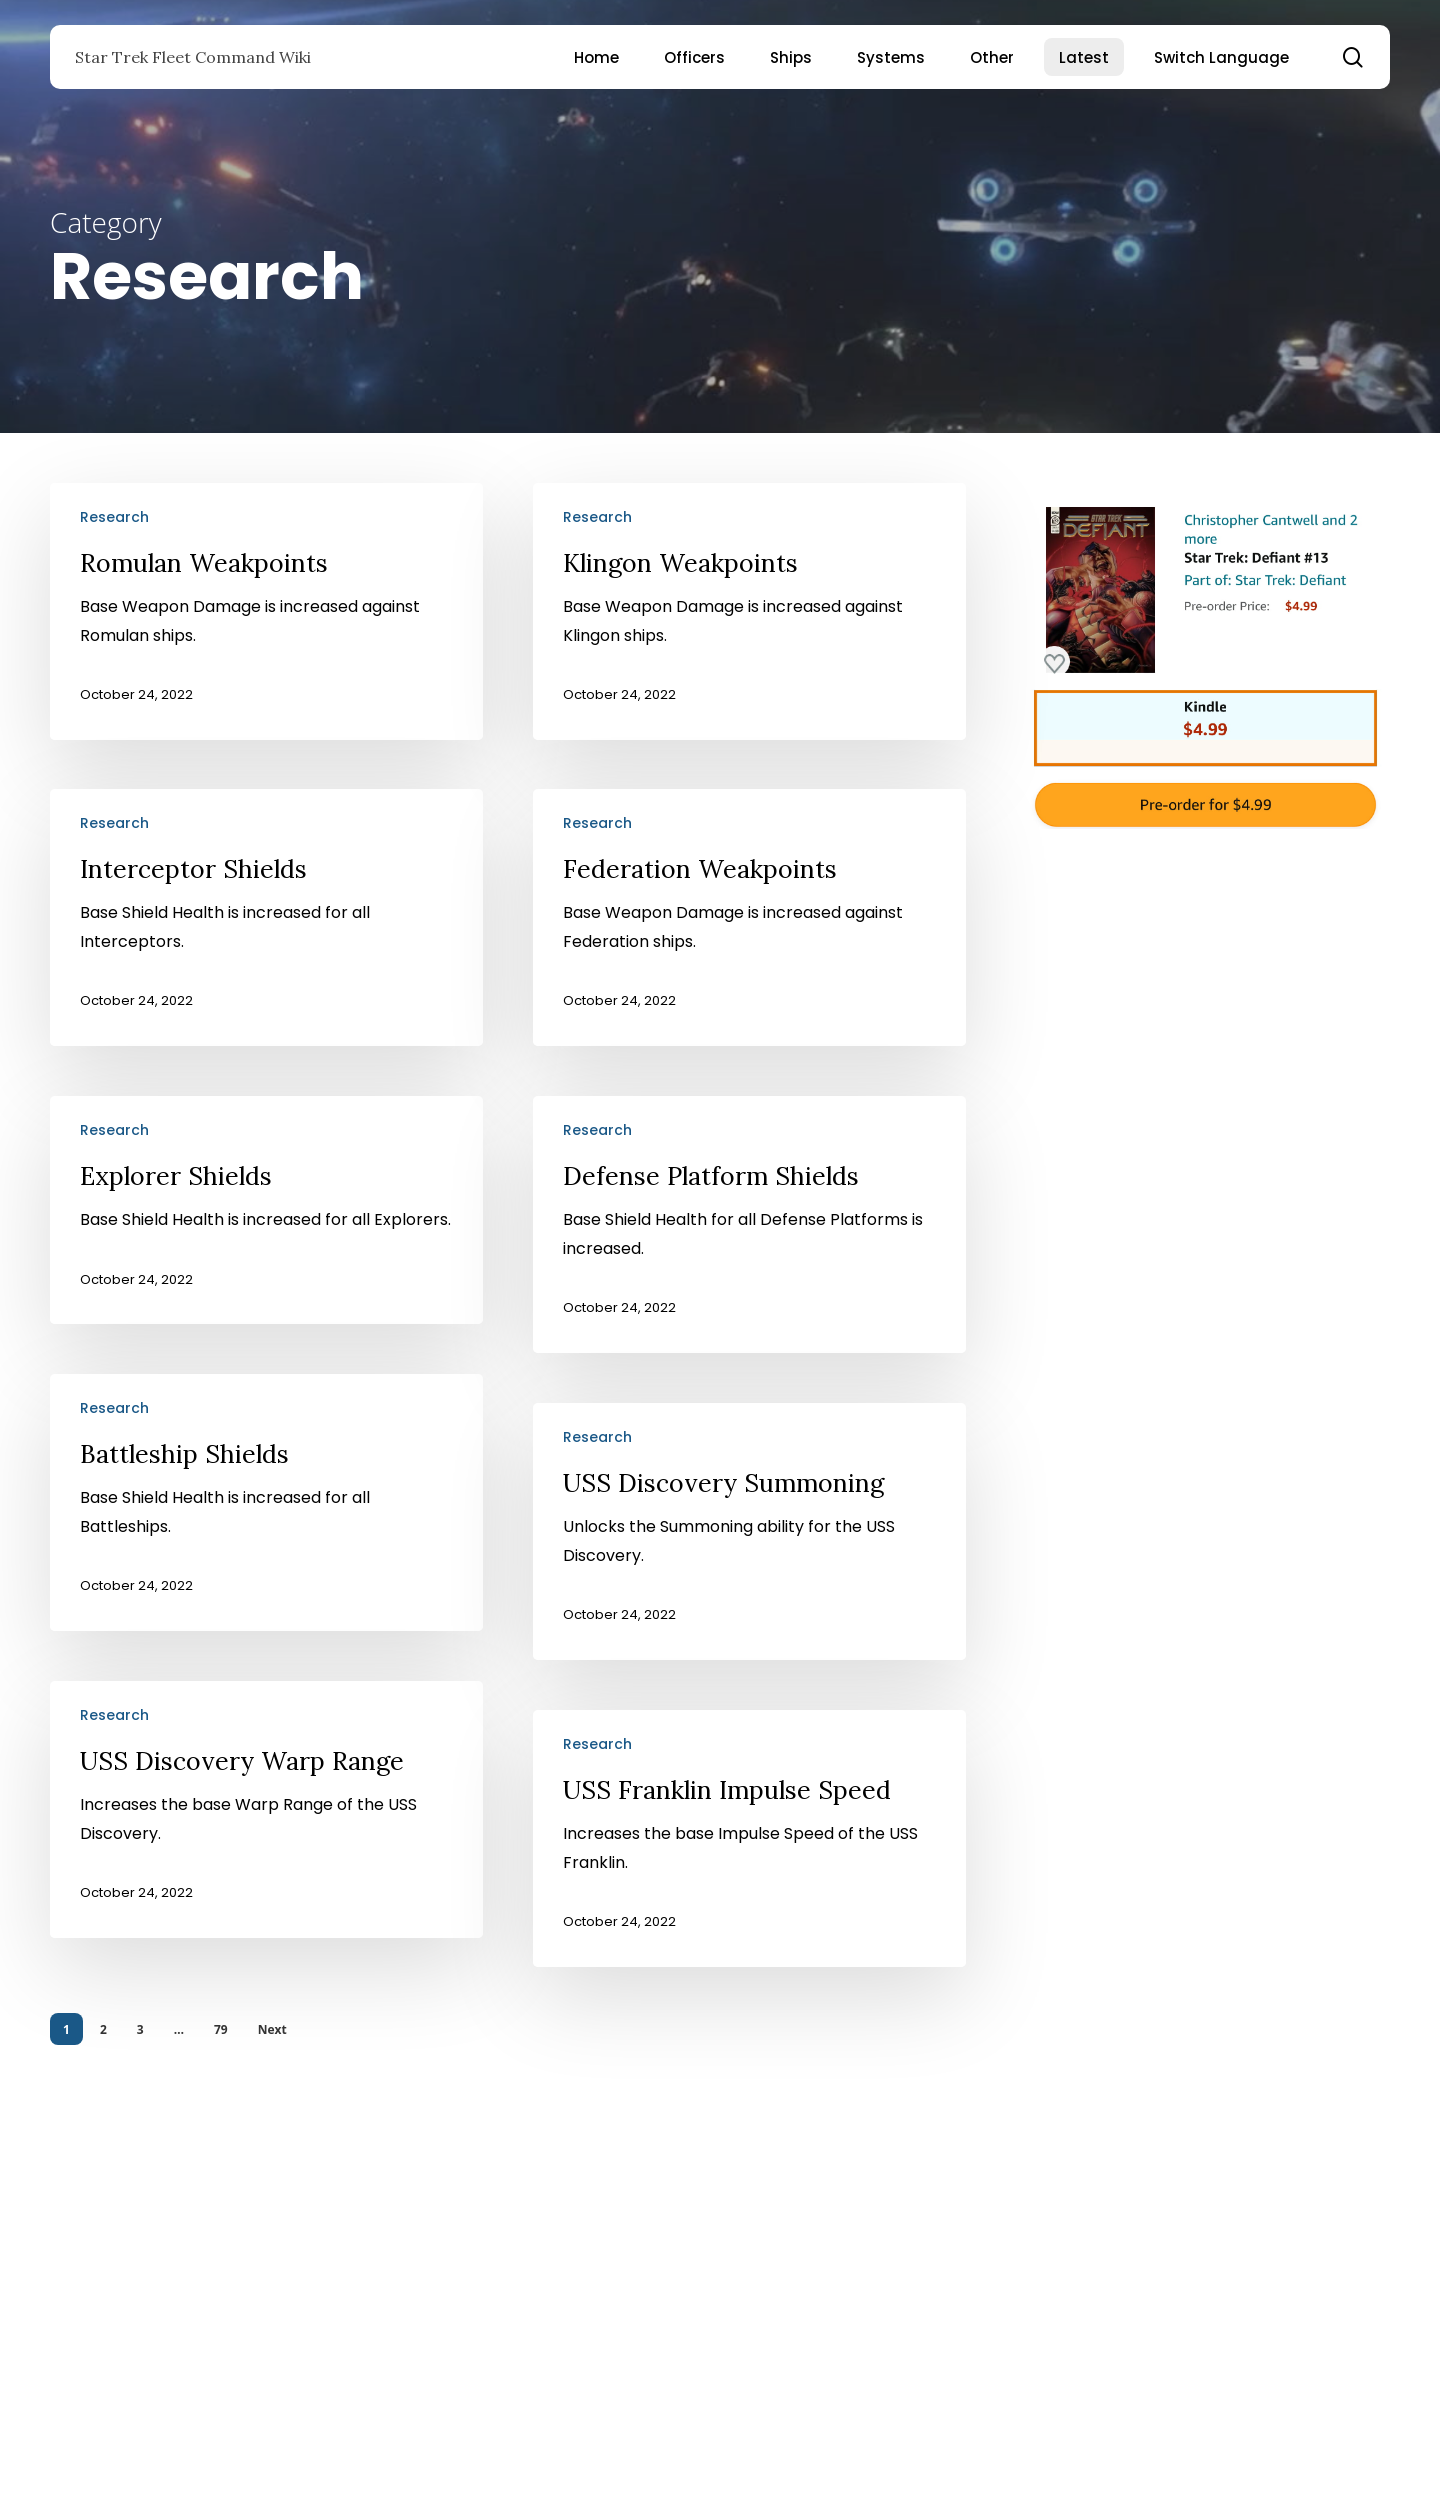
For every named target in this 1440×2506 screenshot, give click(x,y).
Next (272, 2029)
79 (221, 2029)
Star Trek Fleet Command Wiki (193, 57)
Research (114, 517)
